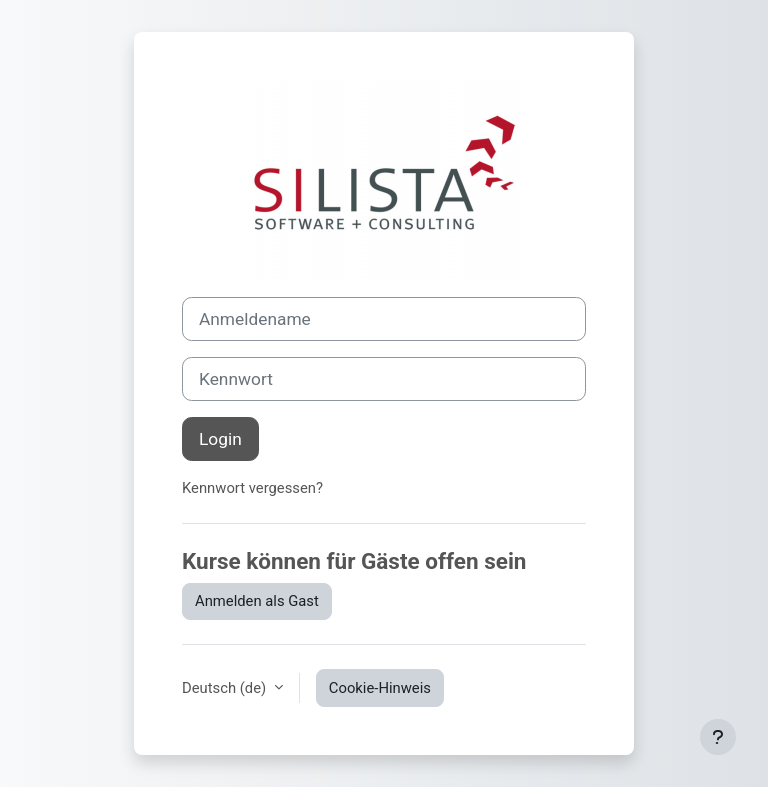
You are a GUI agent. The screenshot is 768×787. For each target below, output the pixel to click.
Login (220, 439)
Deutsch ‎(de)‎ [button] (226, 688)
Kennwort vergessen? (252, 488)
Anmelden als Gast (257, 601)
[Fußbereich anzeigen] (718, 737)
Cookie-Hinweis (380, 688)
